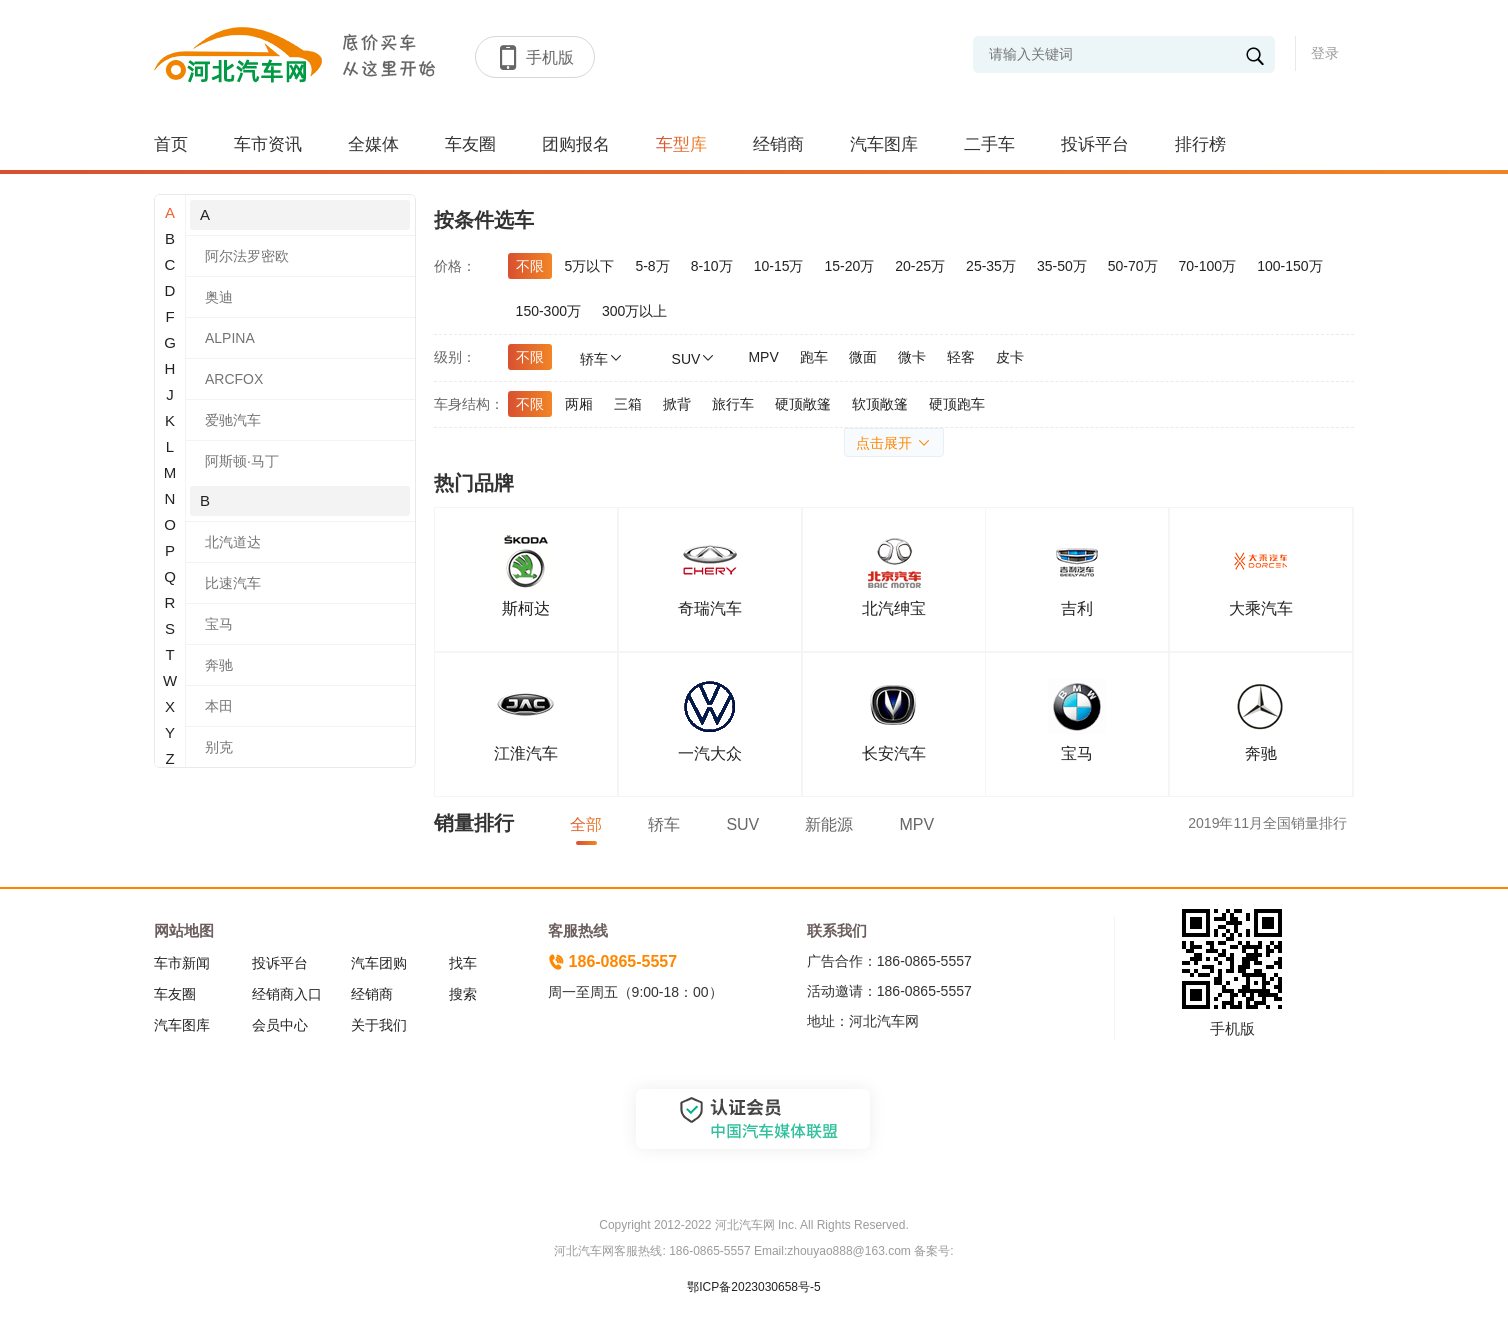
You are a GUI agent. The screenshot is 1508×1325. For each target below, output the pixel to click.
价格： (455, 266)
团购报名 (576, 144)
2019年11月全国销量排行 (1267, 823)
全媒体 (373, 144)
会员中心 (280, 1025)
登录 (1325, 53)
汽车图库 (884, 144)
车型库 (681, 144)
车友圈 (470, 144)
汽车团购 (379, 963)
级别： (455, 357)
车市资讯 (268, 144)
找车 (463, 963)
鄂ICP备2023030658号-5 (753, 1287)
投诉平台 (1095, 144)
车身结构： (469, 404)
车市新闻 (182, 963)
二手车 (989, 144)
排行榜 (1200, 144)
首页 (171, 144)
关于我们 (379, 1025)
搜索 (463, 994)
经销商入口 (287, 994)
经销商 (778, 144)
